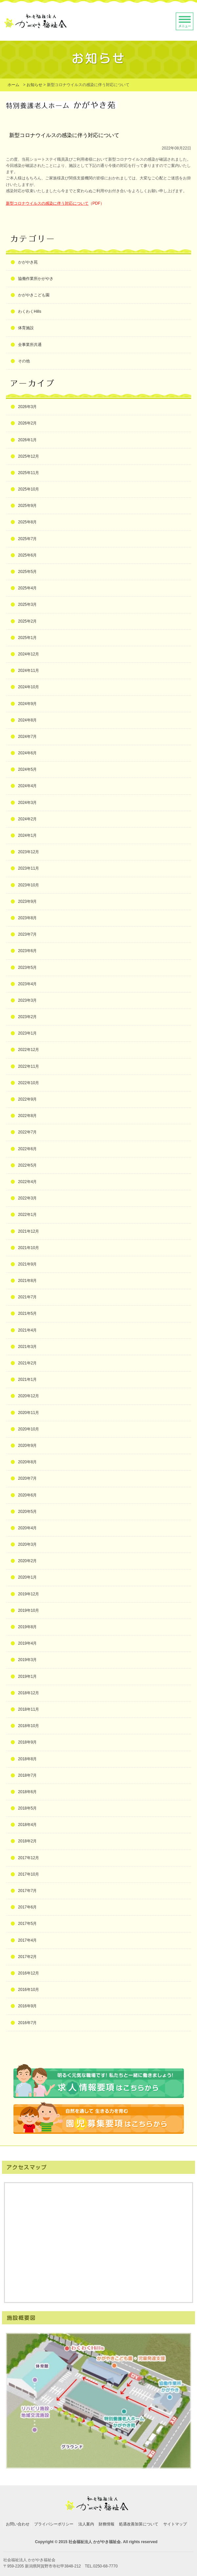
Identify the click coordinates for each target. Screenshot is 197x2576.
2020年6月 (27, 1495)
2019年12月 (28, 1594)
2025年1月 (27, 637)
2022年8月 (27, 1115)
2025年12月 (28, 456)
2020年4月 (27, 1528)
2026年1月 (27, 440)
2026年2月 (27, 423)
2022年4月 (27, 1181)
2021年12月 (28, 1231)
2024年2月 (27, 819)
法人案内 (86, 2524)
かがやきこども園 (33, 295)
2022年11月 (28, 1066)
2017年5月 (27, 1923)
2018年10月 (28, 1725)
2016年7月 (27, 2022)
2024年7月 (27, 736)
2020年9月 (27, 1445)
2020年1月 (27, 1577)
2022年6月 (27, 1149)
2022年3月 (27, 1198)
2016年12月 (28, 1973)
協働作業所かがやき (35, 278)
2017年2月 (27, 1956)
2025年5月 (27, 571)
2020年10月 (28, 1429)
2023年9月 (27, 901)
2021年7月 (27, 1297)
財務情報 (106, 2524)
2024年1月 (27, 835)
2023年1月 (27, 1033)
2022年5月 (27, 1165)
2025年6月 (27, 555)
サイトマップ (175, 2524)
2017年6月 (27, 1907)
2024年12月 (28, 654)
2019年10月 (28, 1610)
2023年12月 (28, 852)
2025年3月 (27, 604)
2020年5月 (27, 1511)
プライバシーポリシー (53, 2524)
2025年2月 (27, 621)
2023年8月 (27, 918)
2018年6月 (27, 1792)
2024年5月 (27, 769)
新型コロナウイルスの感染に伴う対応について (47, 203)
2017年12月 (28, 1858)
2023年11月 (28, 868)
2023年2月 (27, 1016)
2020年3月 (27, 1544)
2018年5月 (27, 1808)
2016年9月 (27, 2006)
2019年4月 (27, 1643)
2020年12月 (28, 1396)
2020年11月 (28, 1412)
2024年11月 (28, 670)
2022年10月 (28, 1083)
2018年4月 (27, 1824)
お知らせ (34, 84)
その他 (24, 361)
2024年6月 (27, 753)
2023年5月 (27, 967)
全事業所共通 (30, 344)
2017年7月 (27, 1890)
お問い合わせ (18, 2524)
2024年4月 (27, 786)
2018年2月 (27, 1841)
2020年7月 (27, 1478)
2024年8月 (27, 720)
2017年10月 (28, 1874)
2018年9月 (27, 1742)
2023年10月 (28, 885)
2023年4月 (27, 984)
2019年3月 (27, 1659)
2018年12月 (28, 1693)
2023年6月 (27, 950)
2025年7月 (27, 538)
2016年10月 (28, 1989)
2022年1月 (27, 1214)
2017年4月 (27, 1940)
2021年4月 (27, 1330)
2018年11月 (28, 1709)
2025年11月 (28, 472)
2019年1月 (27, 1676)
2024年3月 (27, 802)
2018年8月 (27, 1759)
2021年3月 (27, 1346)
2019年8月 (27, 1627)
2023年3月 (27, 1000)
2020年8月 (27, 1462)
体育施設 (26, 328)
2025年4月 (27, 588)
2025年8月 (27, 522)
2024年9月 (27, 703)
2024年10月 (28, 687)
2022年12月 (28, 1049)
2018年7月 (27, 1775)
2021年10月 (28, 1247)
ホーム (13, 84)
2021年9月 (27, 1264)
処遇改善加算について (138, 2524)
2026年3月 (27, 406)
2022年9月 (27, 1099)
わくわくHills (29, 311)
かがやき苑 (28, 262)
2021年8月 (27, 1280)
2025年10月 (28, 489)
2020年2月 (27, 1561)
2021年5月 (27, 1313)
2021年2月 (27, 1363)
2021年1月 (27, 1379)
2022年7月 (27, 1132)
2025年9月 (27, 505)
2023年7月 (27, 934)
